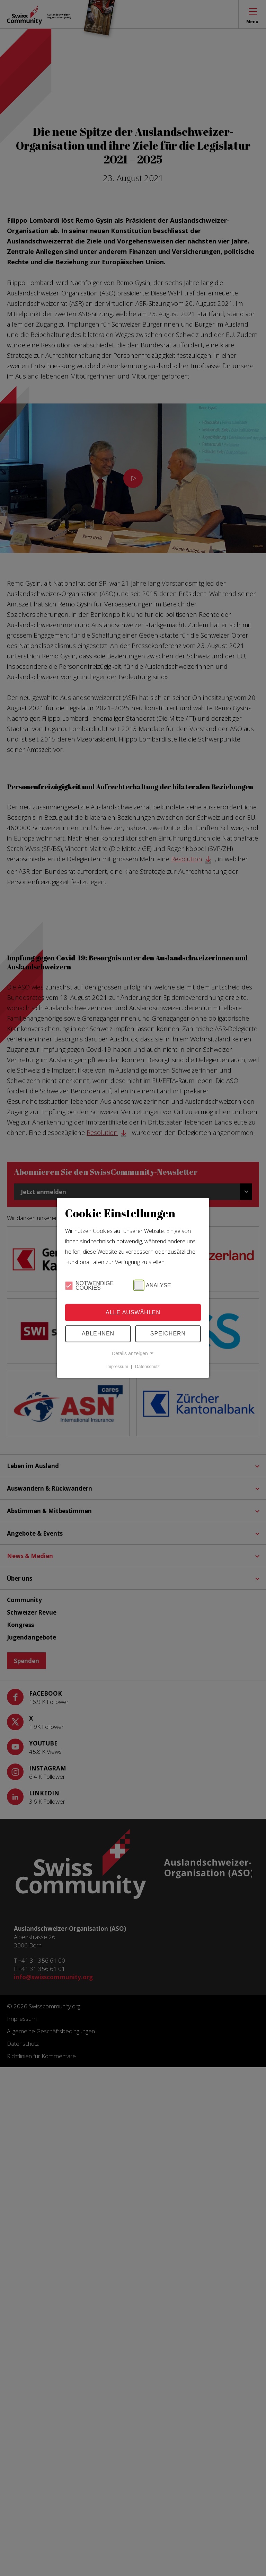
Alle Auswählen (133, 1312)
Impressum (117, 1366)
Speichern (168, 1333)
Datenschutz (147, 1366)
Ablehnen (98, 1333)
